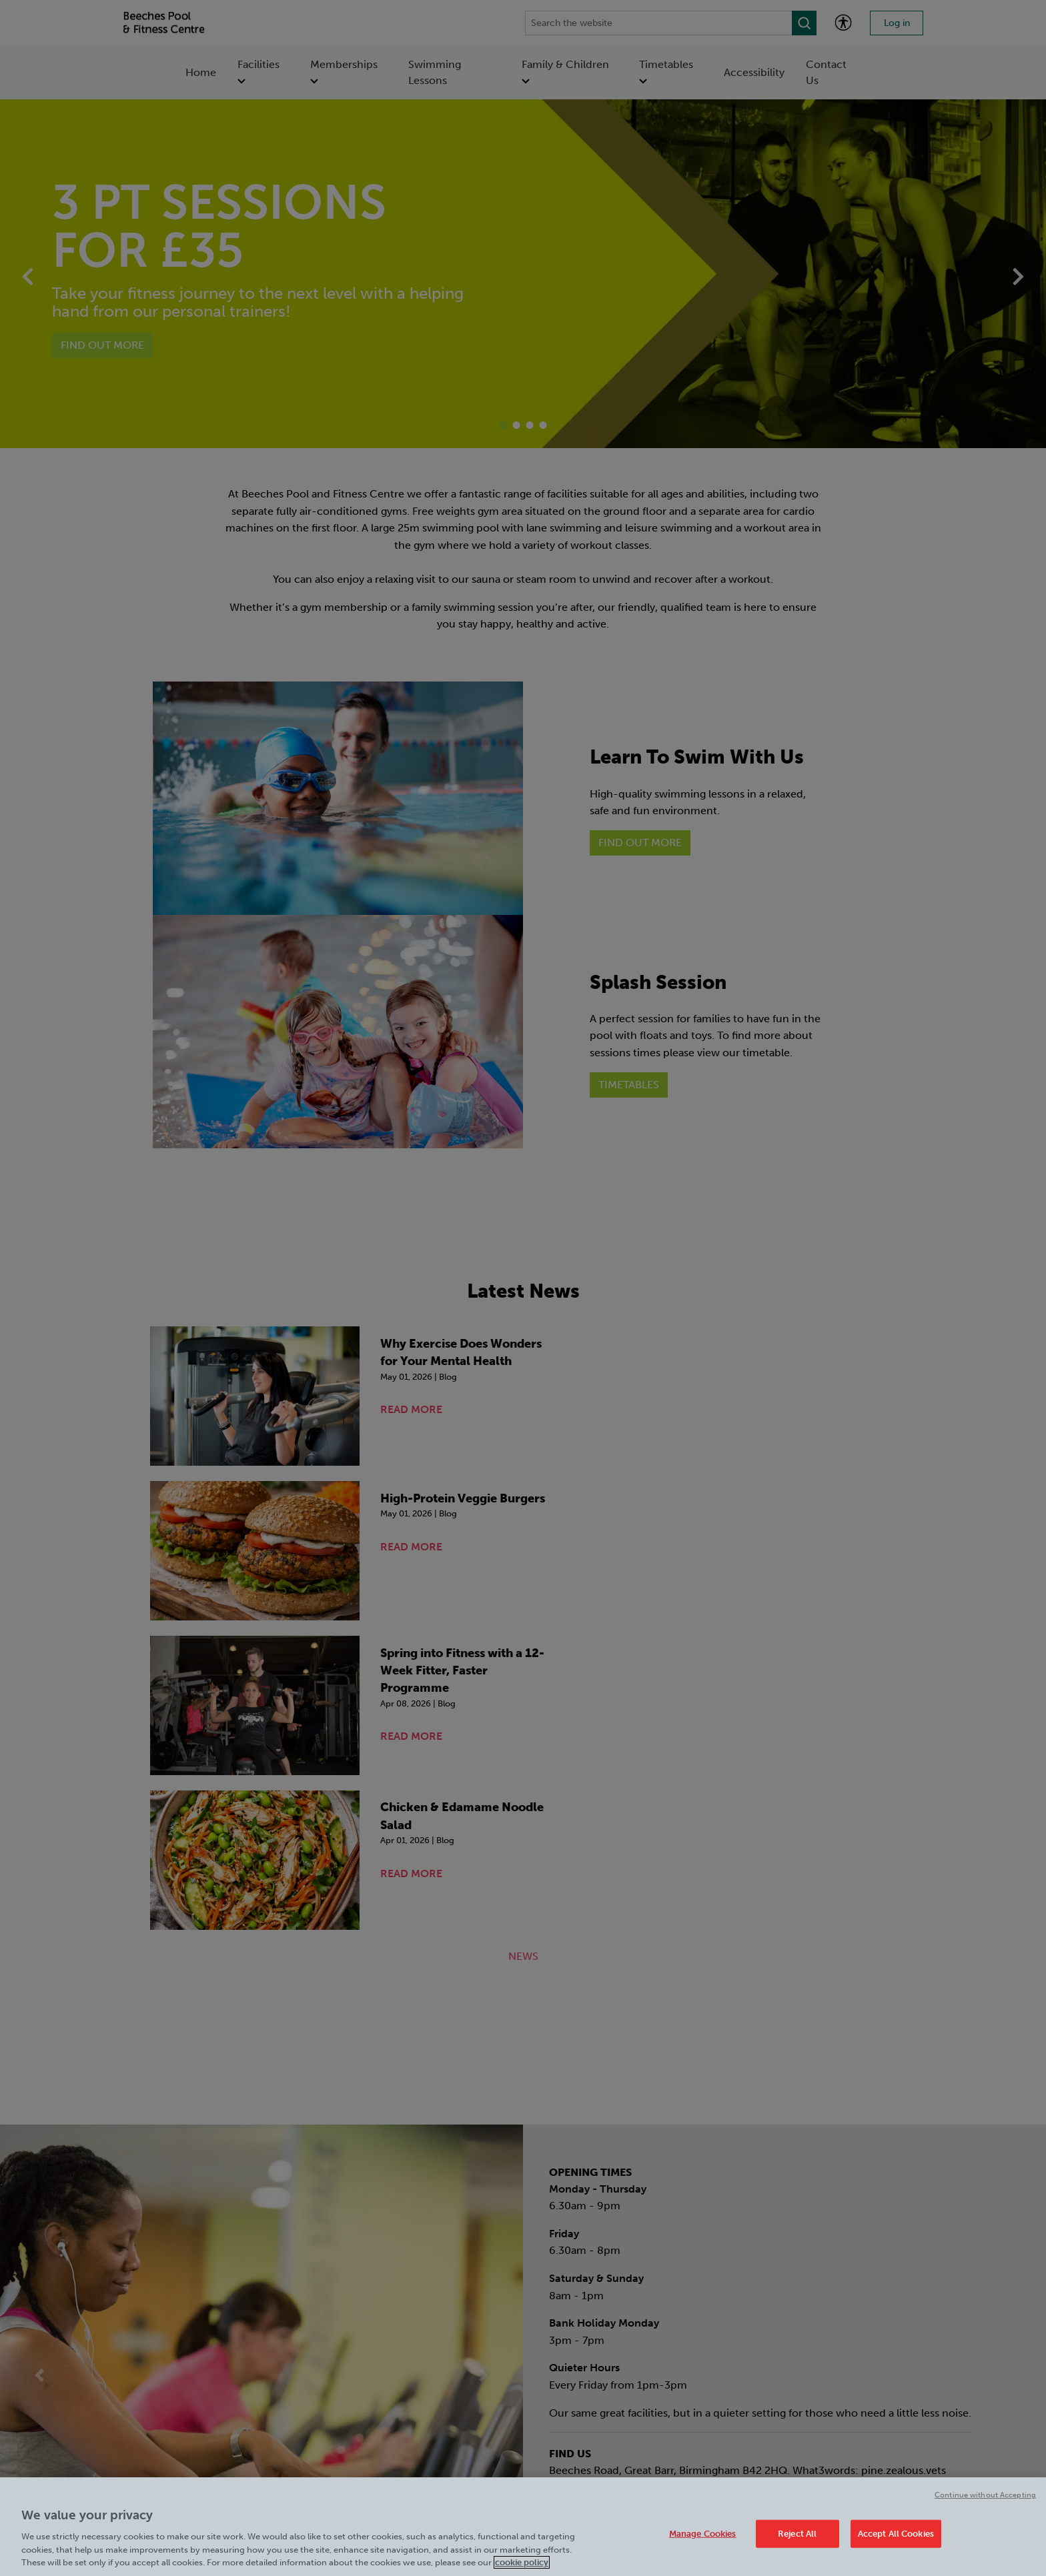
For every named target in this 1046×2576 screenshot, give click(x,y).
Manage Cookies (702, 2534)
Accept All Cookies (896, 2534)
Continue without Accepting (985, 2495)
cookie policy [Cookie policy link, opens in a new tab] (521, 2562)
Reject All (797, 2534)
